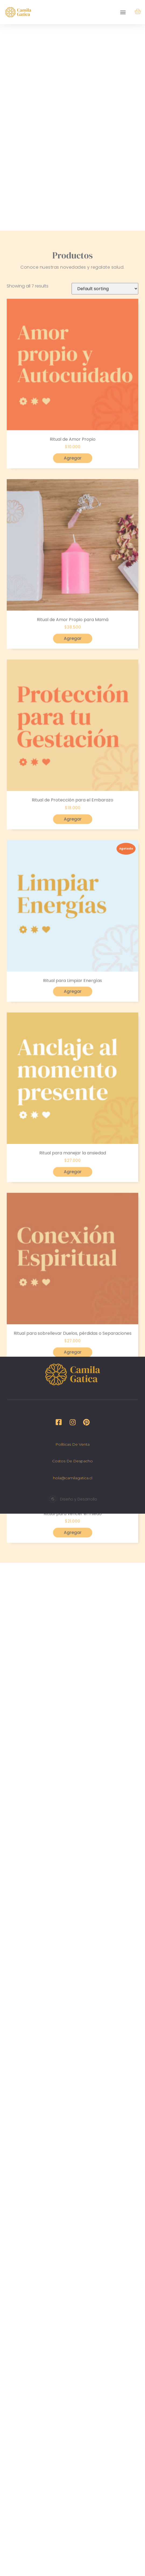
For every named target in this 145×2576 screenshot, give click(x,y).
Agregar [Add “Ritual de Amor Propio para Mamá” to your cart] (73, 881)
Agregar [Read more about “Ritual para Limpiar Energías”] (73, 1234)
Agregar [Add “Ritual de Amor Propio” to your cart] (73, 700)
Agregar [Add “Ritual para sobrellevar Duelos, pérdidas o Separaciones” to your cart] (73, 1594)
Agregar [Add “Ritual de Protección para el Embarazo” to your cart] (73, 1061)
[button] (122, 12)
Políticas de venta (72, 1444)
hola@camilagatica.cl (72, 1477)
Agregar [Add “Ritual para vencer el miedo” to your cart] (73, 1775)
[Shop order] (105, 531)
